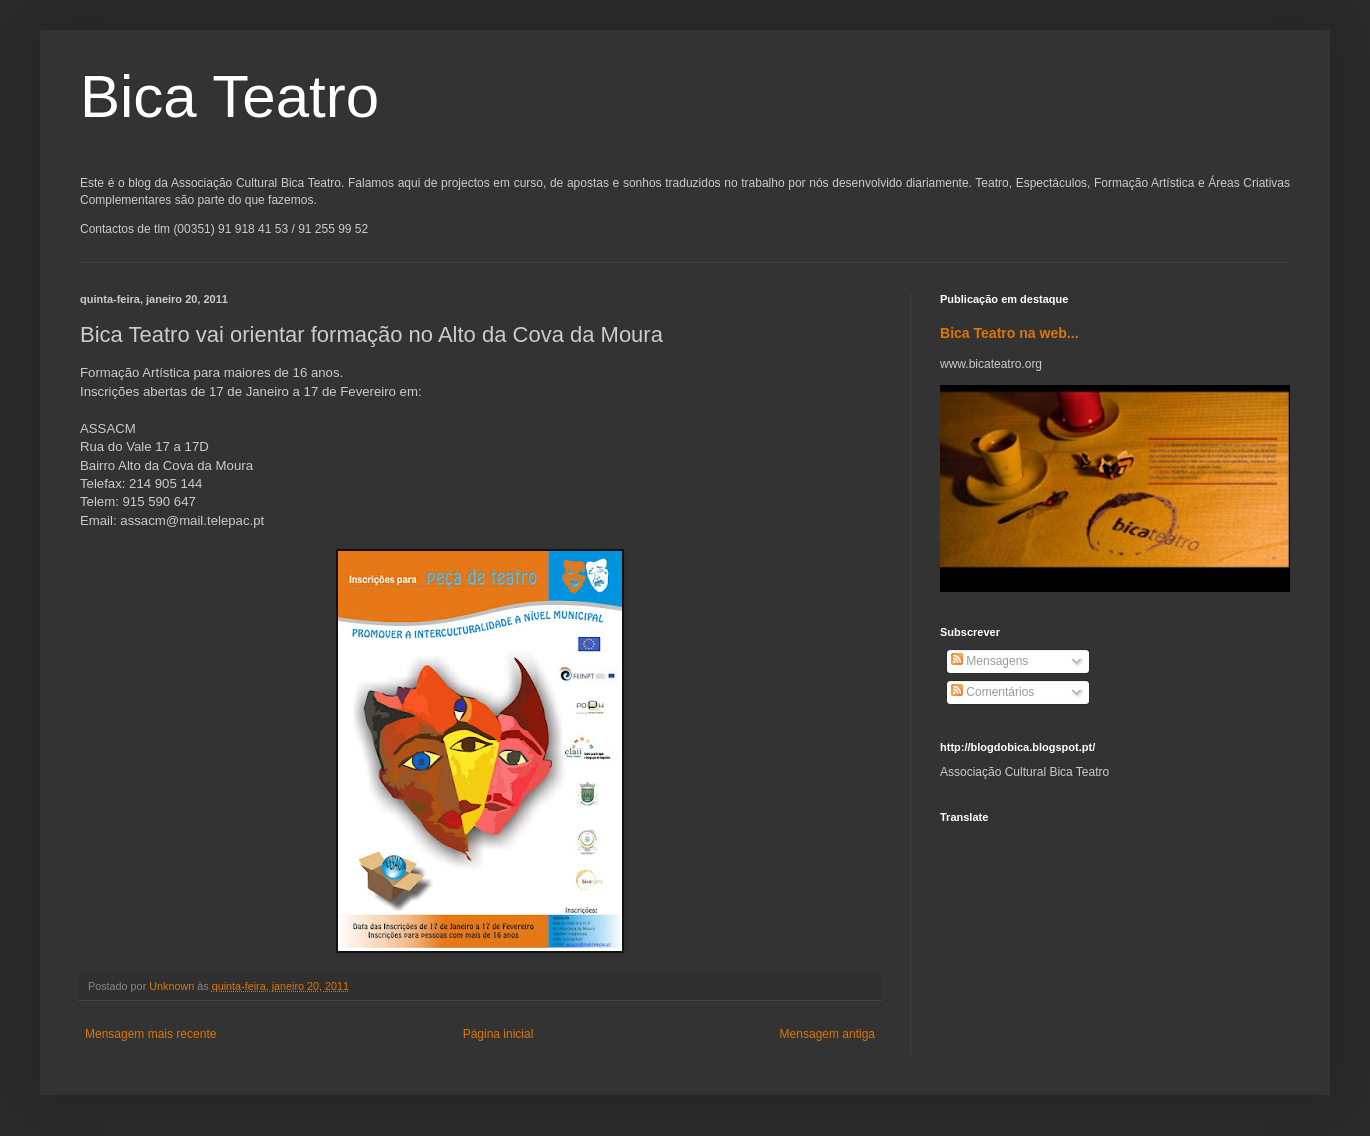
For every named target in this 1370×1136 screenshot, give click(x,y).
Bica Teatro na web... (1009, 333)
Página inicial (498, 1034)
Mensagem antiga (827, 1034)
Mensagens (989, 661)
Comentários (992, 692)
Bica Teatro (229, 96)
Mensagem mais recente (150, 1034)
